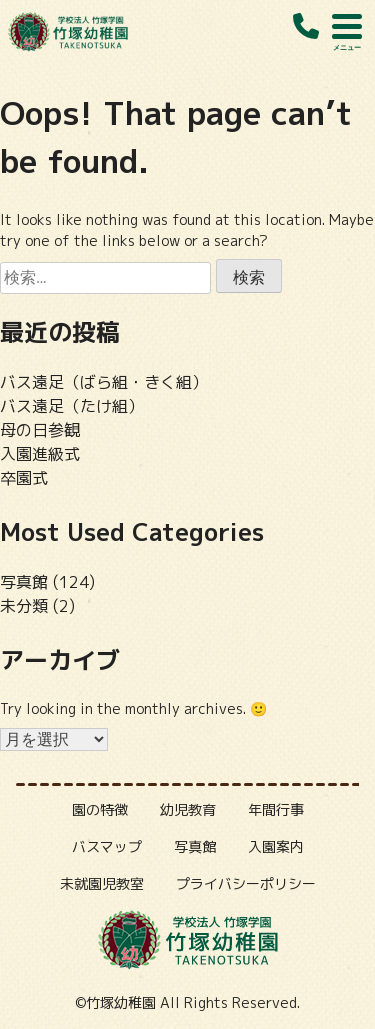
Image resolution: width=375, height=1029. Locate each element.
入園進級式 (40, 454)
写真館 (24, 582)
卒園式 (24, 478)
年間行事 (276, 809)
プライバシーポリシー (246, 883)
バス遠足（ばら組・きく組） (104, 382)
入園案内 (276, 846)
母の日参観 (40, 430)
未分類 (24, 606)
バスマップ (107, 846)
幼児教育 (188, 809)
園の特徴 (100, 809)
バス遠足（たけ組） (72, 406)
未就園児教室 (102, 883)
